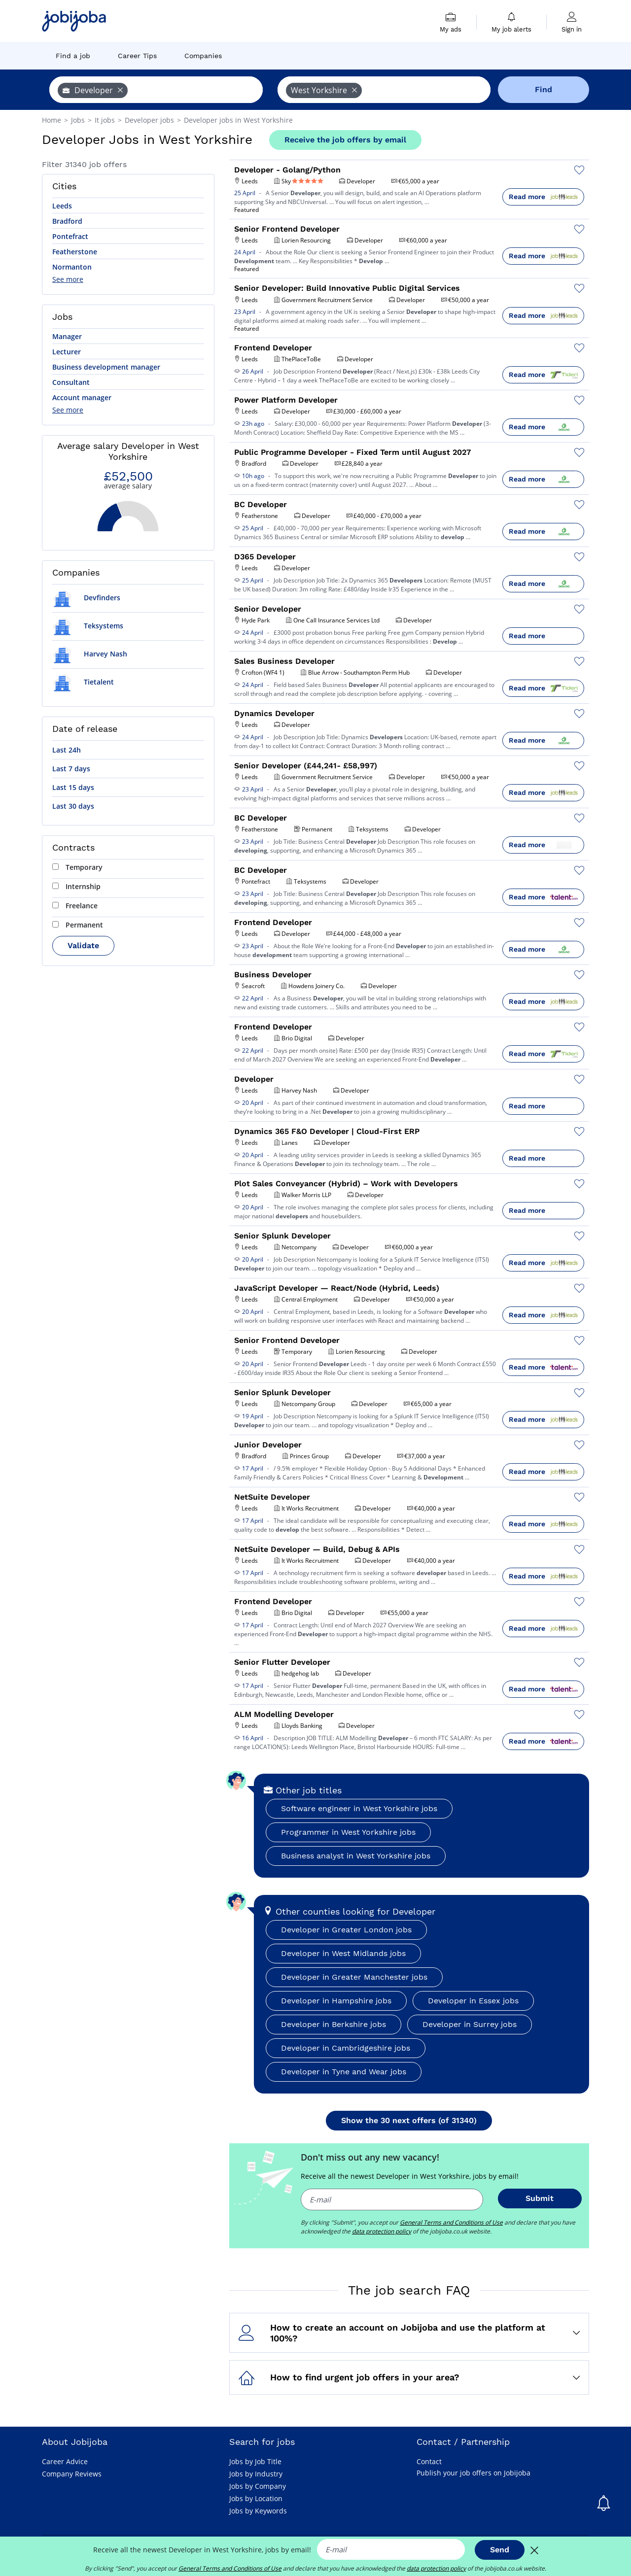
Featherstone (74, 251)
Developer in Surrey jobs (469, 2024)
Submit (540, 2198)
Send (499, 2549)
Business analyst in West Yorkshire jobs (355, 1855)
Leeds (62, 205)
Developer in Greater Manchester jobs (354, 1977)
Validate (83, 945)
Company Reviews (72, 2473)
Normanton (72, 267)
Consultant (71, 382)
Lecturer (66, 351)
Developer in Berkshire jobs (333, 2024)
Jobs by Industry (255, 2473)
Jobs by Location (255, 2498)
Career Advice (65, 2461)
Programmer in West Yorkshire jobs (348, 1832)
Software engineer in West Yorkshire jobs (359, 1808)
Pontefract (70, 236)
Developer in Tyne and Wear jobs (343, 2071)
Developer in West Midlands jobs (343, 1953)
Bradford (67, 221)
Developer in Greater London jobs (346, 1929)
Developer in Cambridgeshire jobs (345, 2048)
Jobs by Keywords (258, 2510)
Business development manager (106, 367)
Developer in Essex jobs (473, 2000)
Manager (67, 336)
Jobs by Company (257, 2486)
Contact (429, 2461)
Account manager (81, 397)
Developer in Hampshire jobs (336, 2000)
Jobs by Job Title (255, 2461)
